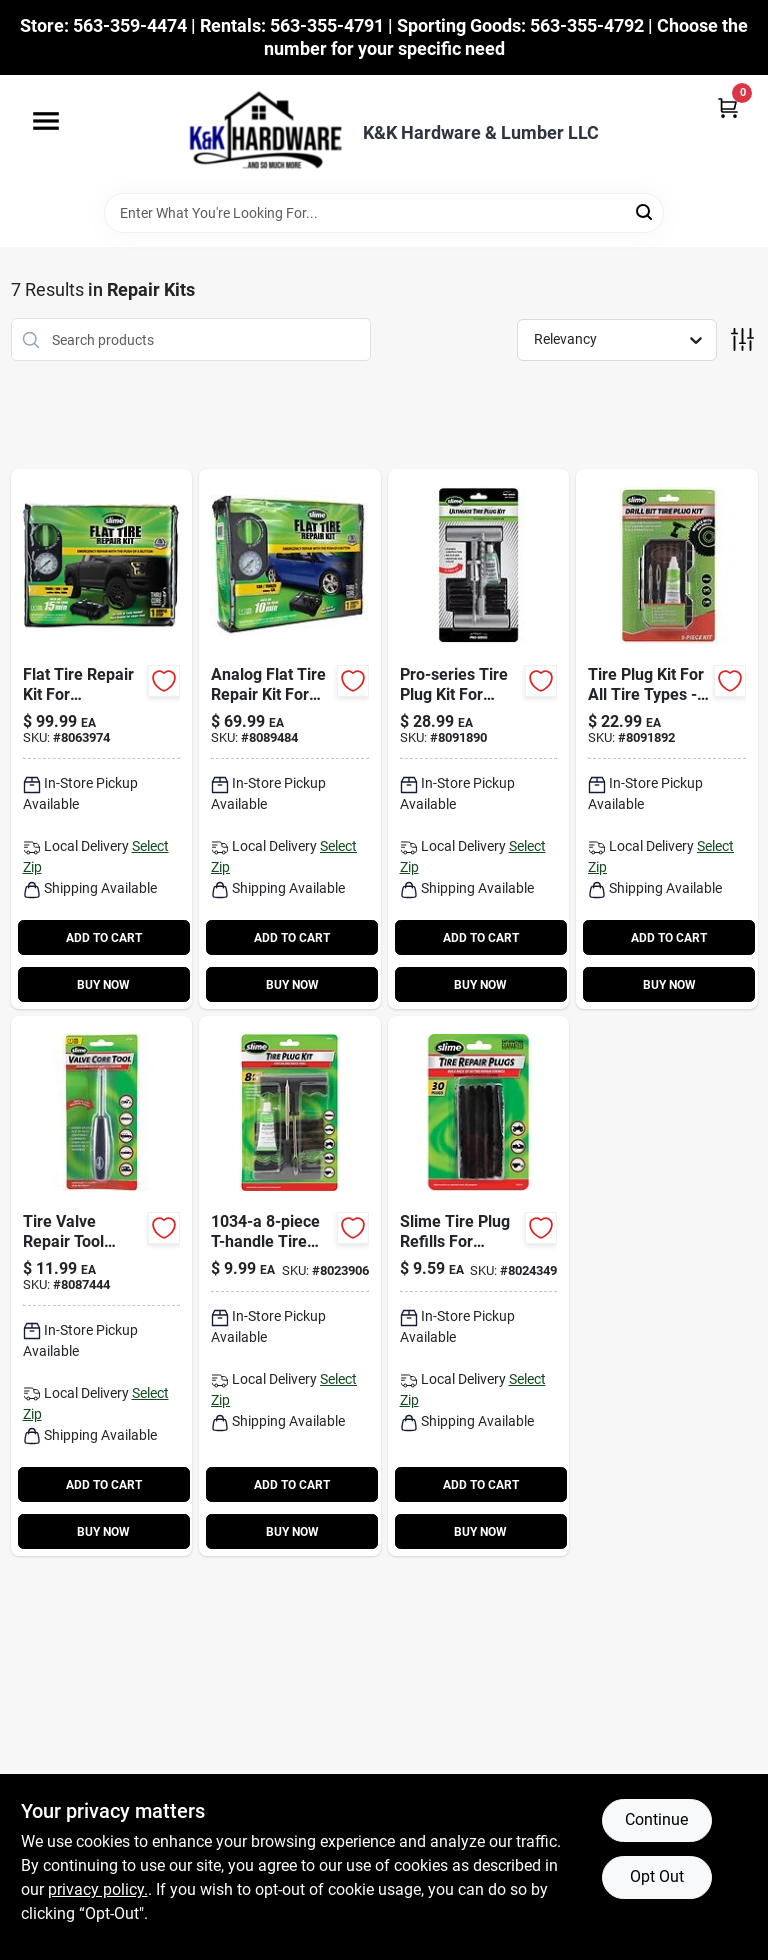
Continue (656, 1819)
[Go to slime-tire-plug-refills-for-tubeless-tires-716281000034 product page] (479, 1286)
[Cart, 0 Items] (728, 107)
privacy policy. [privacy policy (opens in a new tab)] (98, 1889)
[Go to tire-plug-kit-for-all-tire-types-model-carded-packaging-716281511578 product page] (667, 739)
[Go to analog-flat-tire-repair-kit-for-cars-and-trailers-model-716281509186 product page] (290, 739)
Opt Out (657, 1876)
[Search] (645, 211)
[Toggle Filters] (742, 339)
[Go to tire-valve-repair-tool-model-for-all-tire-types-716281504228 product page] (102, 1286)
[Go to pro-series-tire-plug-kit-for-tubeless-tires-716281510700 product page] (479, 739)
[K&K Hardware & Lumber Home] (259, 134)
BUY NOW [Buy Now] (103, 985)
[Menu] (46, 121)
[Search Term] (384, 213)
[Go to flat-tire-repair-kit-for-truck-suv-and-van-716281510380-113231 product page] (102, 739)
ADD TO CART (104, 938)
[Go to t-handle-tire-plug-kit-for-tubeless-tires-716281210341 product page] (290, 1286)
